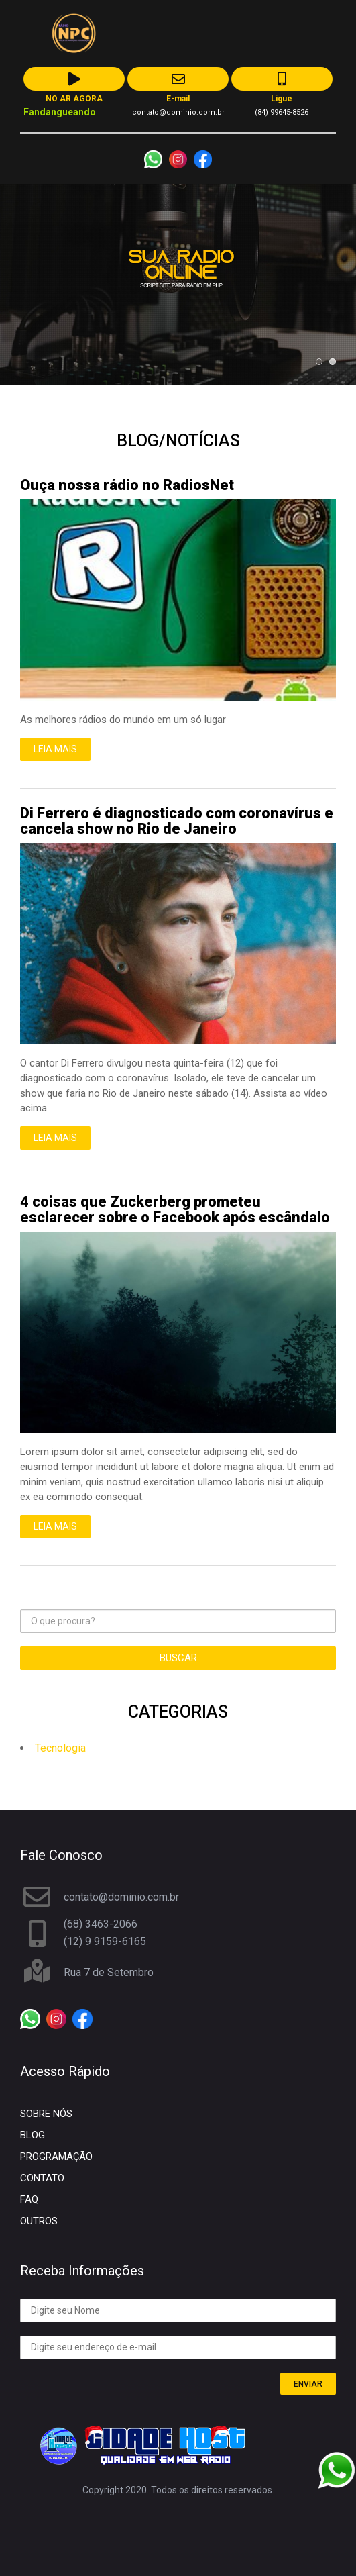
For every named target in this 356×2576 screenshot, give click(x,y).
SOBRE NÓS (46, 2114)
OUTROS (39, 2221)
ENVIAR (308, 2384)
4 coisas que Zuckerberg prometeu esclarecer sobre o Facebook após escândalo (175, 1209)
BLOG (32, 2135)
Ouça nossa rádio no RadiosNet (127, 485)
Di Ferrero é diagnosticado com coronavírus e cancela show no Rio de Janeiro (176, 821)
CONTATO (42, 2178)
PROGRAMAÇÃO (56, 2156)
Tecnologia (60, 1748)
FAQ (29, 2199)
